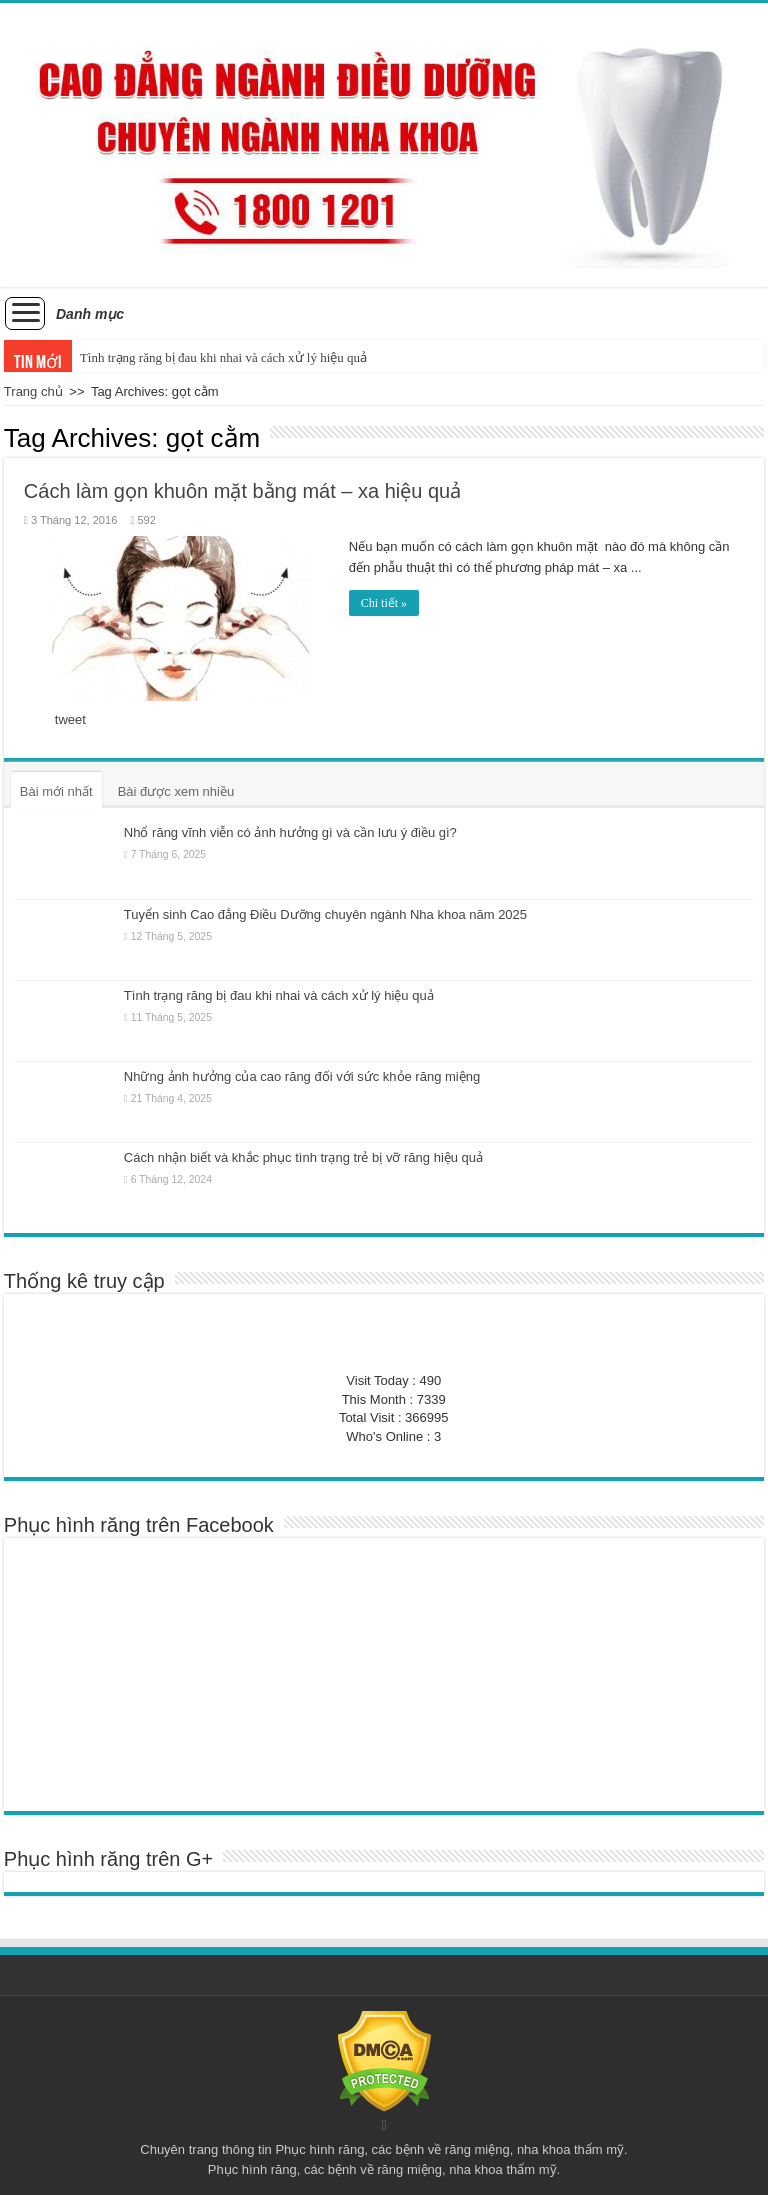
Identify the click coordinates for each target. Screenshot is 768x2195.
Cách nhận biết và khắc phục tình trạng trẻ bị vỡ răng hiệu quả (303, 1157)
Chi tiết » (384, 603)
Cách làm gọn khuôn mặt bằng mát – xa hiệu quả (242, 491)
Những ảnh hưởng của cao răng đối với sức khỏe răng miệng (302, 1076)
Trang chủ (33, 391)
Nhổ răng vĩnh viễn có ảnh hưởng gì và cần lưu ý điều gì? (290, 832)
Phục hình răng (319, 2149)
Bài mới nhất (56, 791)
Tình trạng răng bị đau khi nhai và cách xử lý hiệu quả (223, 357)
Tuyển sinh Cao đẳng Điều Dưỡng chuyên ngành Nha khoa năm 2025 (325, 913)
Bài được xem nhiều (176, 791)
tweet (70, 719)
